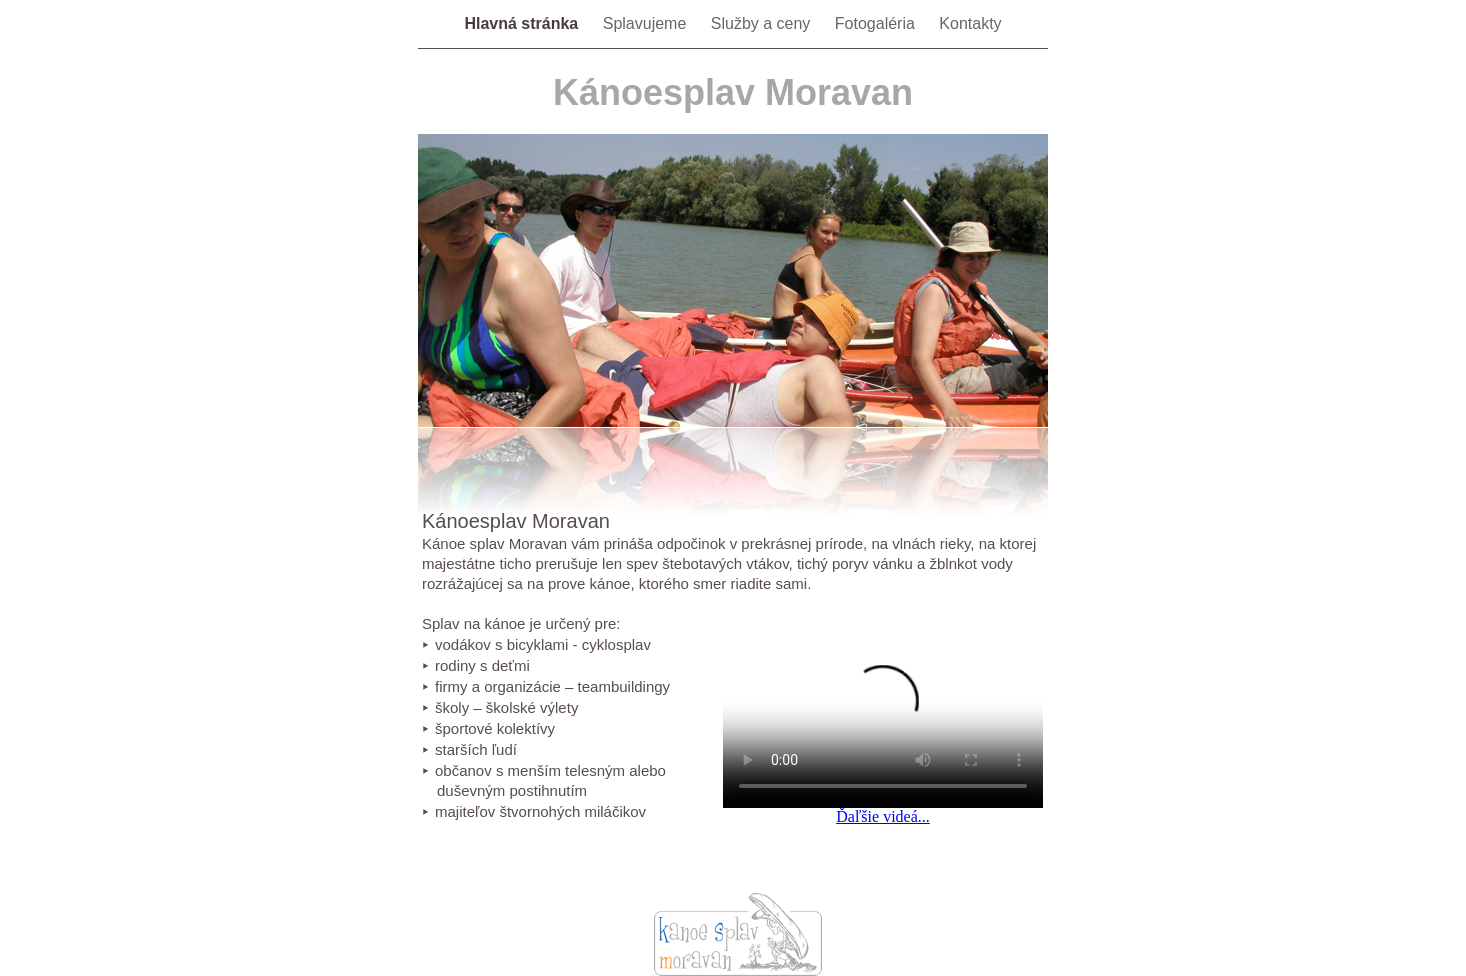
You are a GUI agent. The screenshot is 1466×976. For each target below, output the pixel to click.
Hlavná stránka (523, 23)
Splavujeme (647, 23)
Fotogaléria (877, 23)
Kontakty (970, 23)
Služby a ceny (763, 23)
